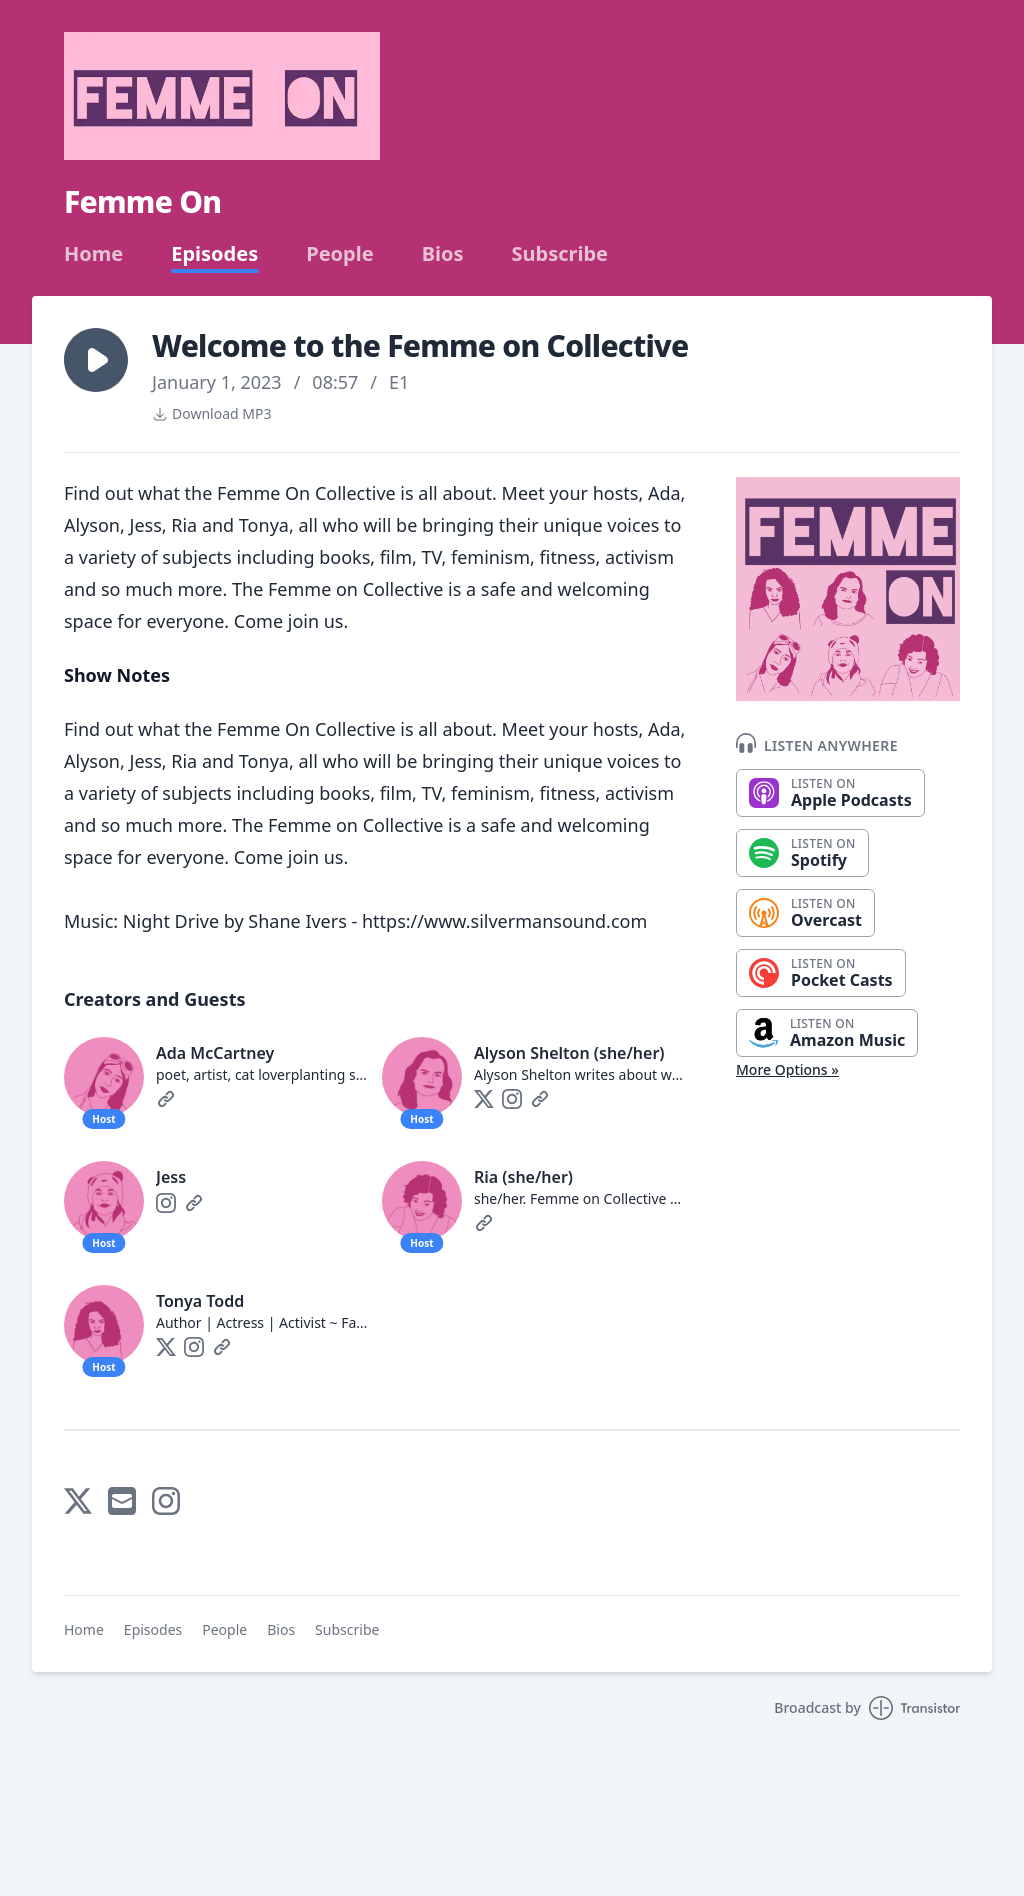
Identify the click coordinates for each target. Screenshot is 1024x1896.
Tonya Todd (200, 1301)
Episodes (214, 254)
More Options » (787, 1069)
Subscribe (559, 254)
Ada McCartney (215, 1053)
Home (93, 254)
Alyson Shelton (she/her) (569, 1053)
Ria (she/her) (523, 1177)
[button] (96, 360)
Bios (443, 254)
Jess (171, 1177)
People (339, 254)
